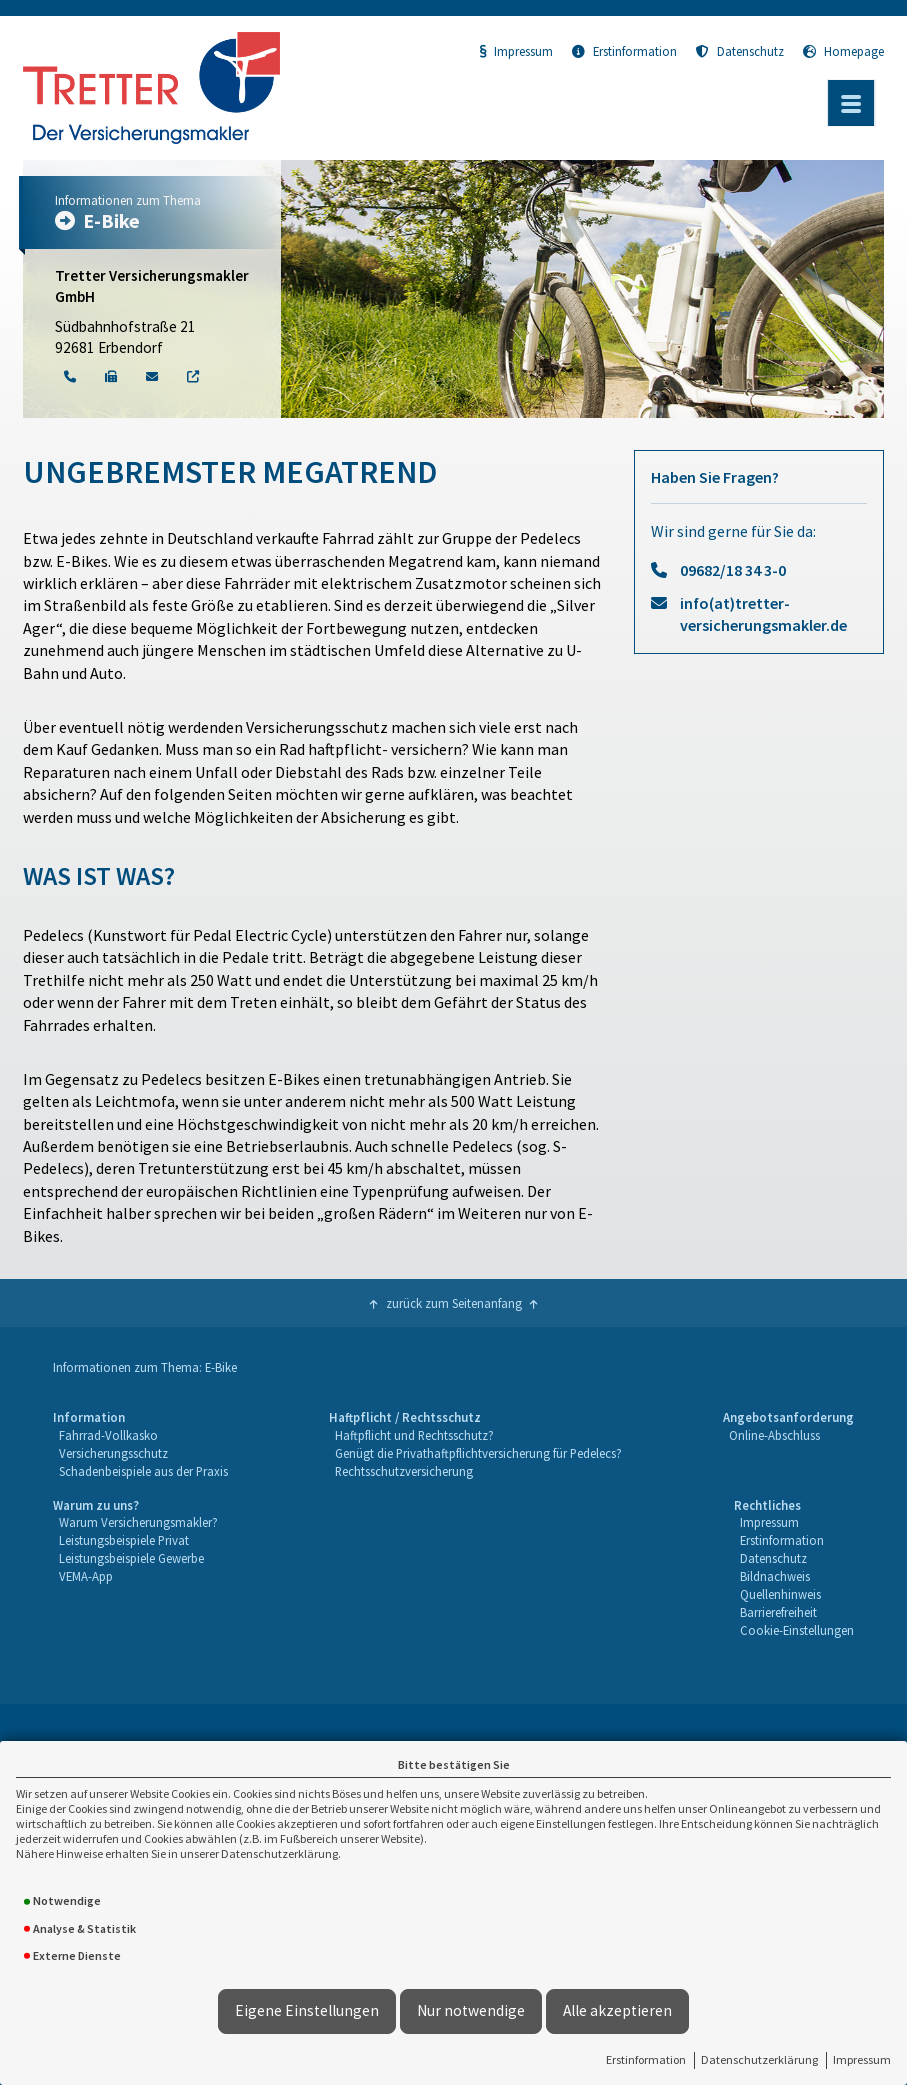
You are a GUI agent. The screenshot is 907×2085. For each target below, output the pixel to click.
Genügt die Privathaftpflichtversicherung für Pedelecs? (478, 1453)
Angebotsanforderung (788, 1417)
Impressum (862, 2059)
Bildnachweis (775, 1576)
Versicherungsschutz (113, 1453)
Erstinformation (646, 2059)
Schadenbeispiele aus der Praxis (143, 1471)
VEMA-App (86, 1576)
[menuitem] (140, 1445)
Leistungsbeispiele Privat (124, 1540)
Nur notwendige (471, 2010)
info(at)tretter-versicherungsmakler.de (763, 614)
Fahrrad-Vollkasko (108, 1435)
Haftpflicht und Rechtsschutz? (414, 1435)
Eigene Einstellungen (307, 2010)
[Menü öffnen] (851, 103)
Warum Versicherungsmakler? (138, 1522)
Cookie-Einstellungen (797, 1630)
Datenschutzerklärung (759, 2059)
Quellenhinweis (780, 1594)
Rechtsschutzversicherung (404, 1471)
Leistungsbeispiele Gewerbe (131, 1558)
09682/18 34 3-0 (733, 570)
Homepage (843, 51)
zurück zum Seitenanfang (454, 1303)
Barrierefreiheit (778, 1612)
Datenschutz (740, 51)
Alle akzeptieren (617, 2010)
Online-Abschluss (774, 1435)
